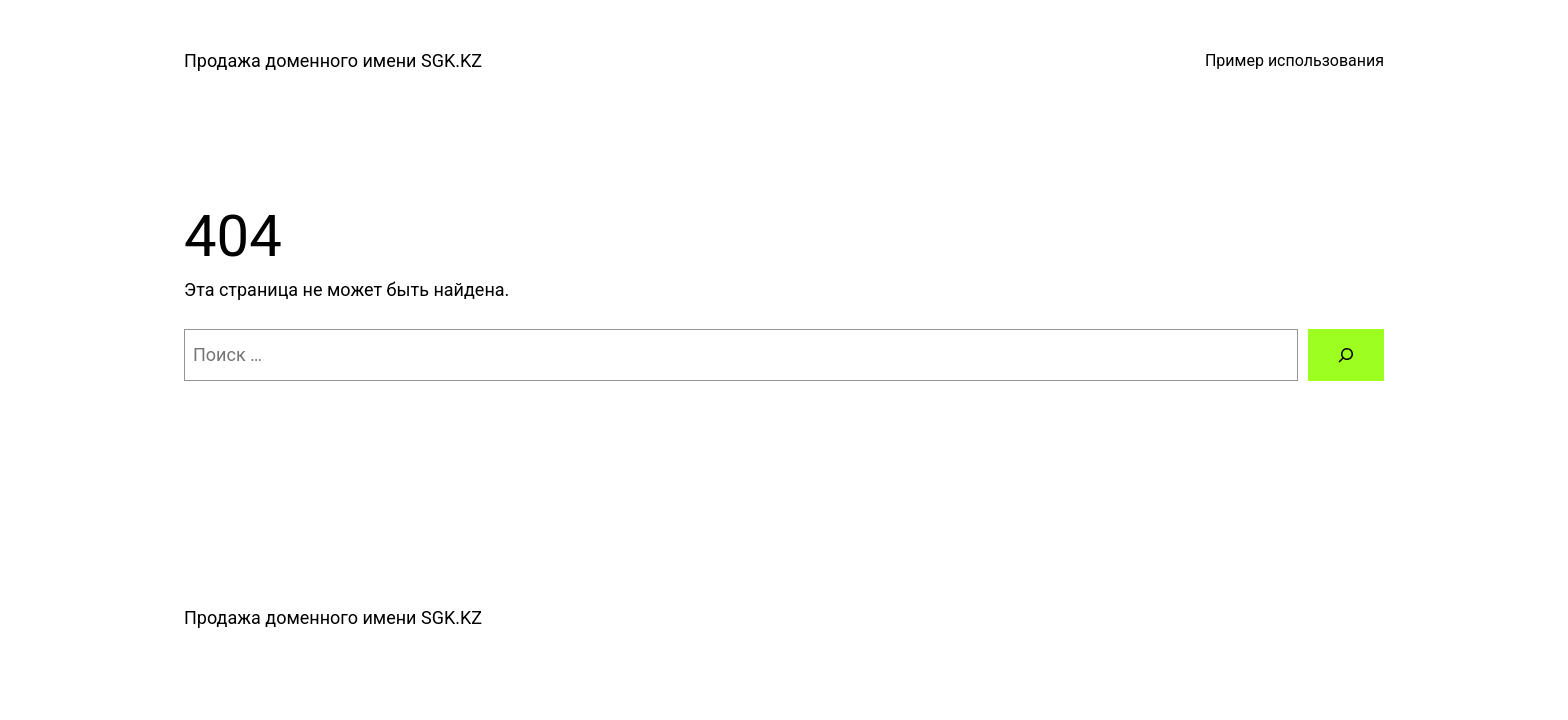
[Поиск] (1346, 355)
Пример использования (1294, 60)
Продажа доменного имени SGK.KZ (333, 60)
